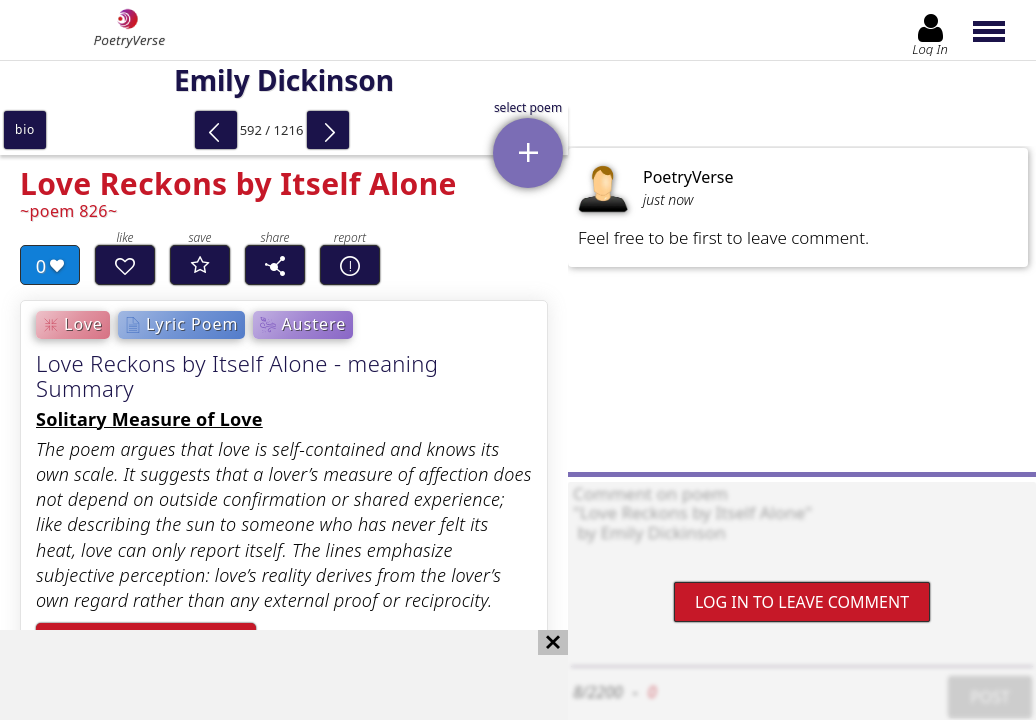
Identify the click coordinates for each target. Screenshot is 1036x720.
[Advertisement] (264, 675)
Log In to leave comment (802, 602)
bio (25, 129)
